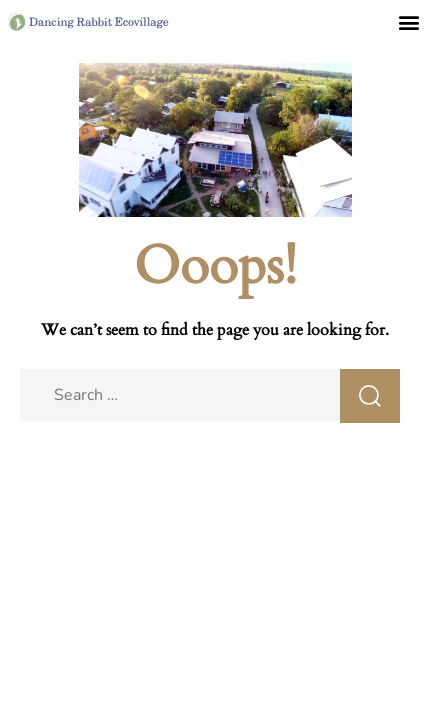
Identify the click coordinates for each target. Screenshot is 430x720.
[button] (408, 21)
